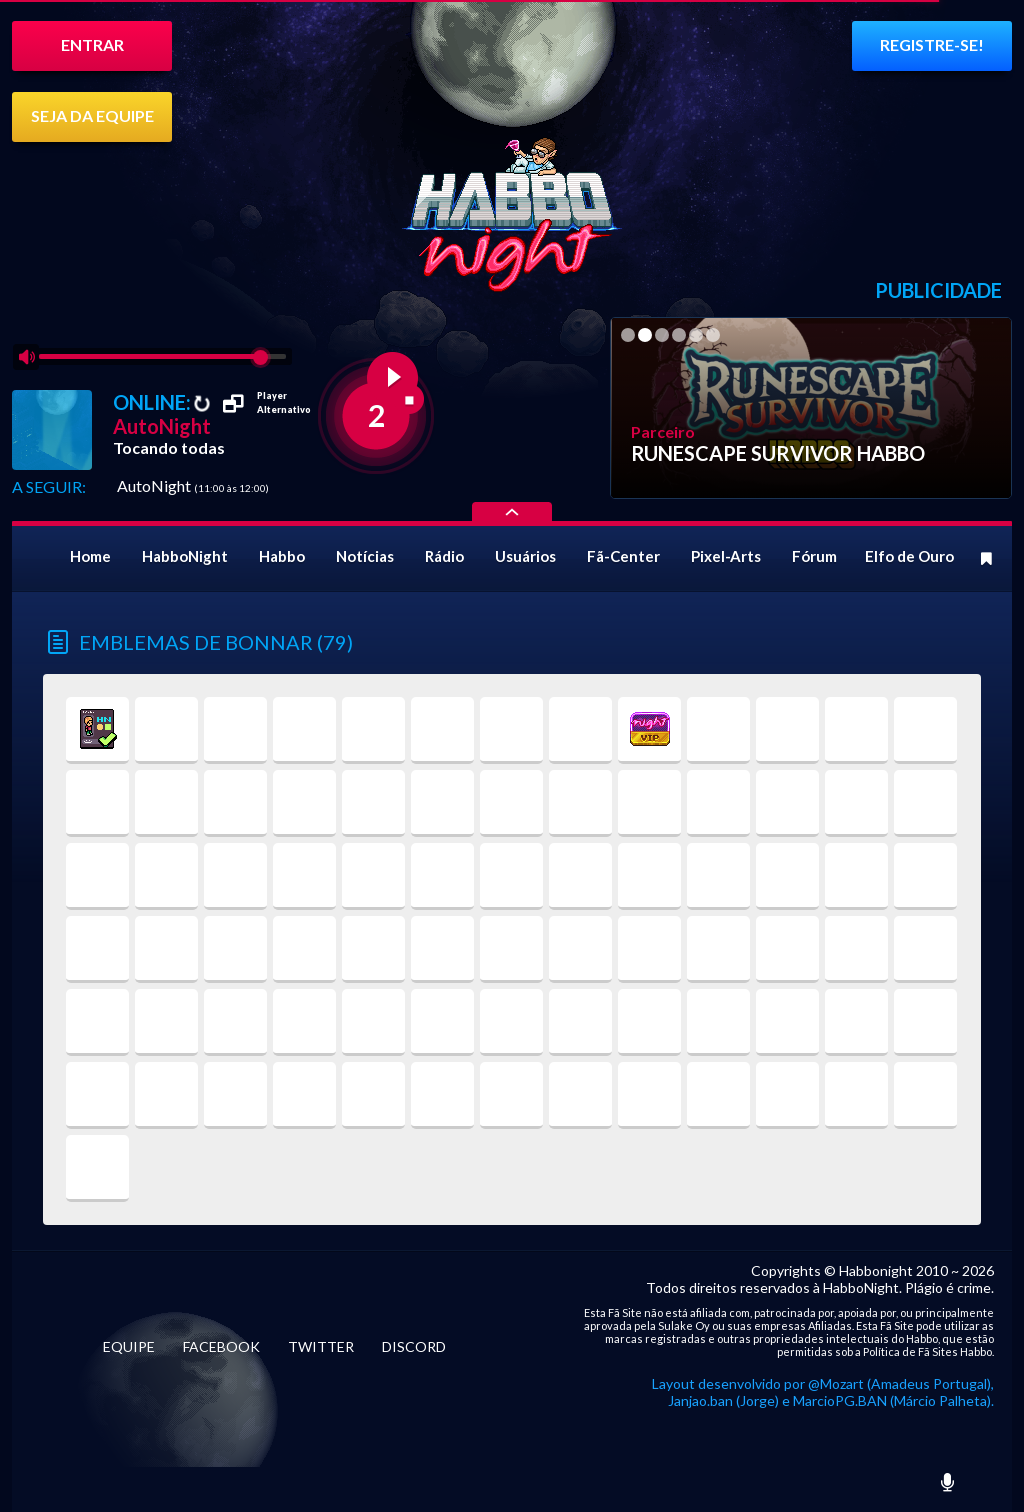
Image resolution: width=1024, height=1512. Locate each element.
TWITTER (321, 1346)
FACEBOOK (221, 1346)
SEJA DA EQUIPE (92, 115)
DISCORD (414, 1346)
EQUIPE (129, 1346)
